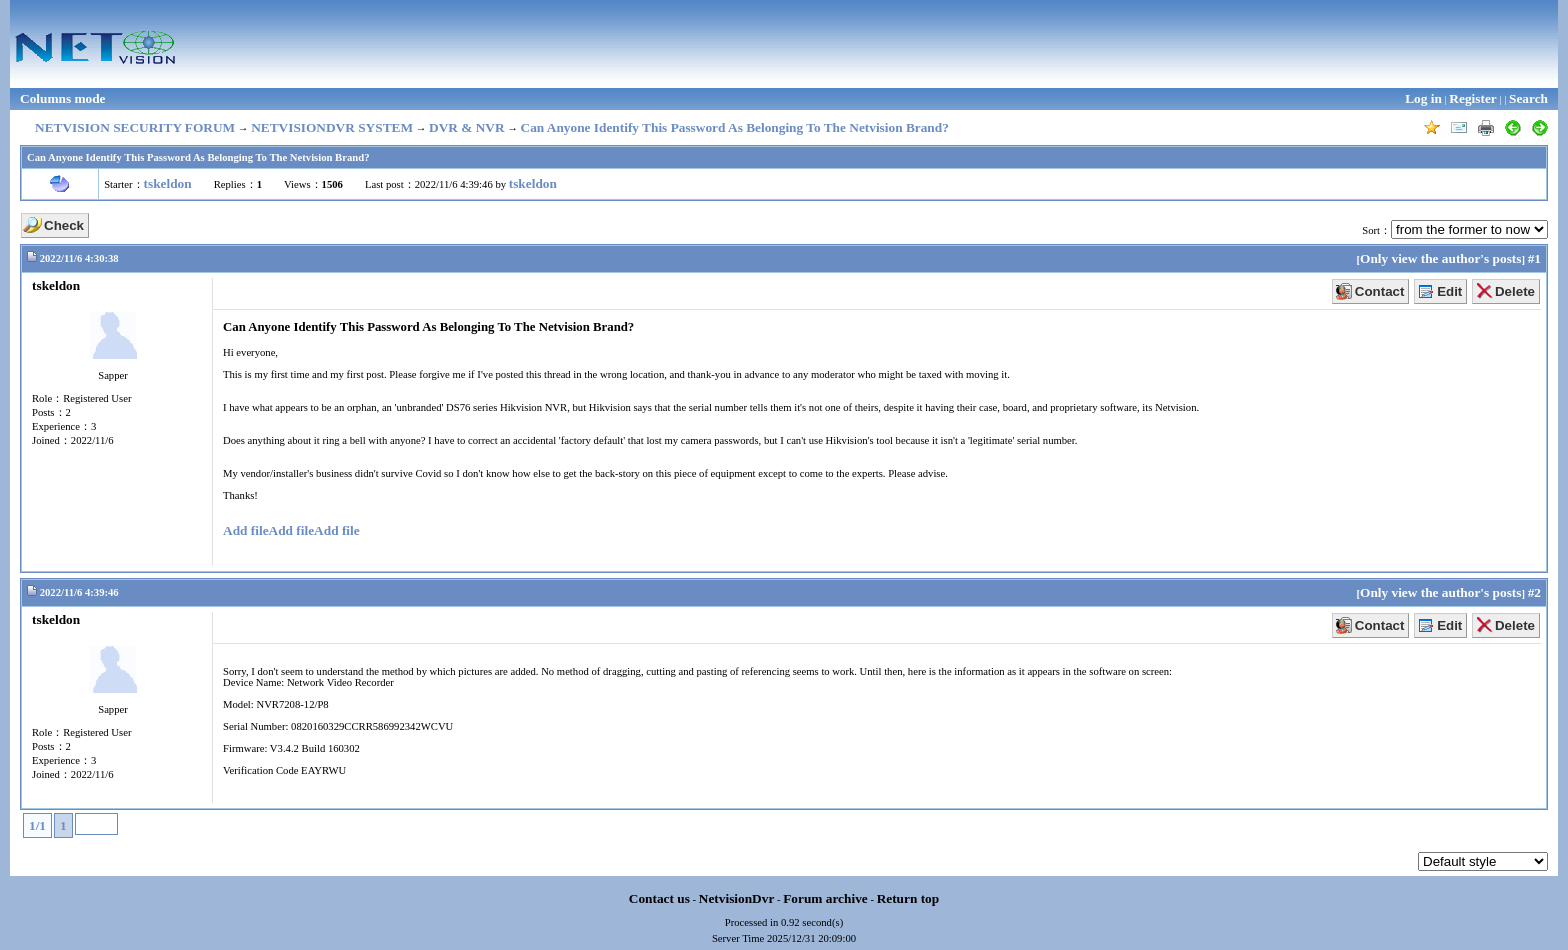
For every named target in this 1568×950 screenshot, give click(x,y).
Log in (1423, 98)
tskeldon (168, 183)
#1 (1534, 258)
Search (1528, 98)
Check (64, 225)
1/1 (37, 825)
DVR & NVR (467, 127)
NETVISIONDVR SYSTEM (332, 127)
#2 (1534, 592)
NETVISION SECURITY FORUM (135, 127)
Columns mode (63, 98)
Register (1472, 98)
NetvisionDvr (737, 898)
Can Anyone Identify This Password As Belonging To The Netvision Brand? (735, 127)
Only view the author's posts (1440, 258)
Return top (908, 898)
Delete (1515, 291)
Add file (246, 530)
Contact (1380, 291)
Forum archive (825, 898)
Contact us (659, 898)
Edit (1449, 291)
